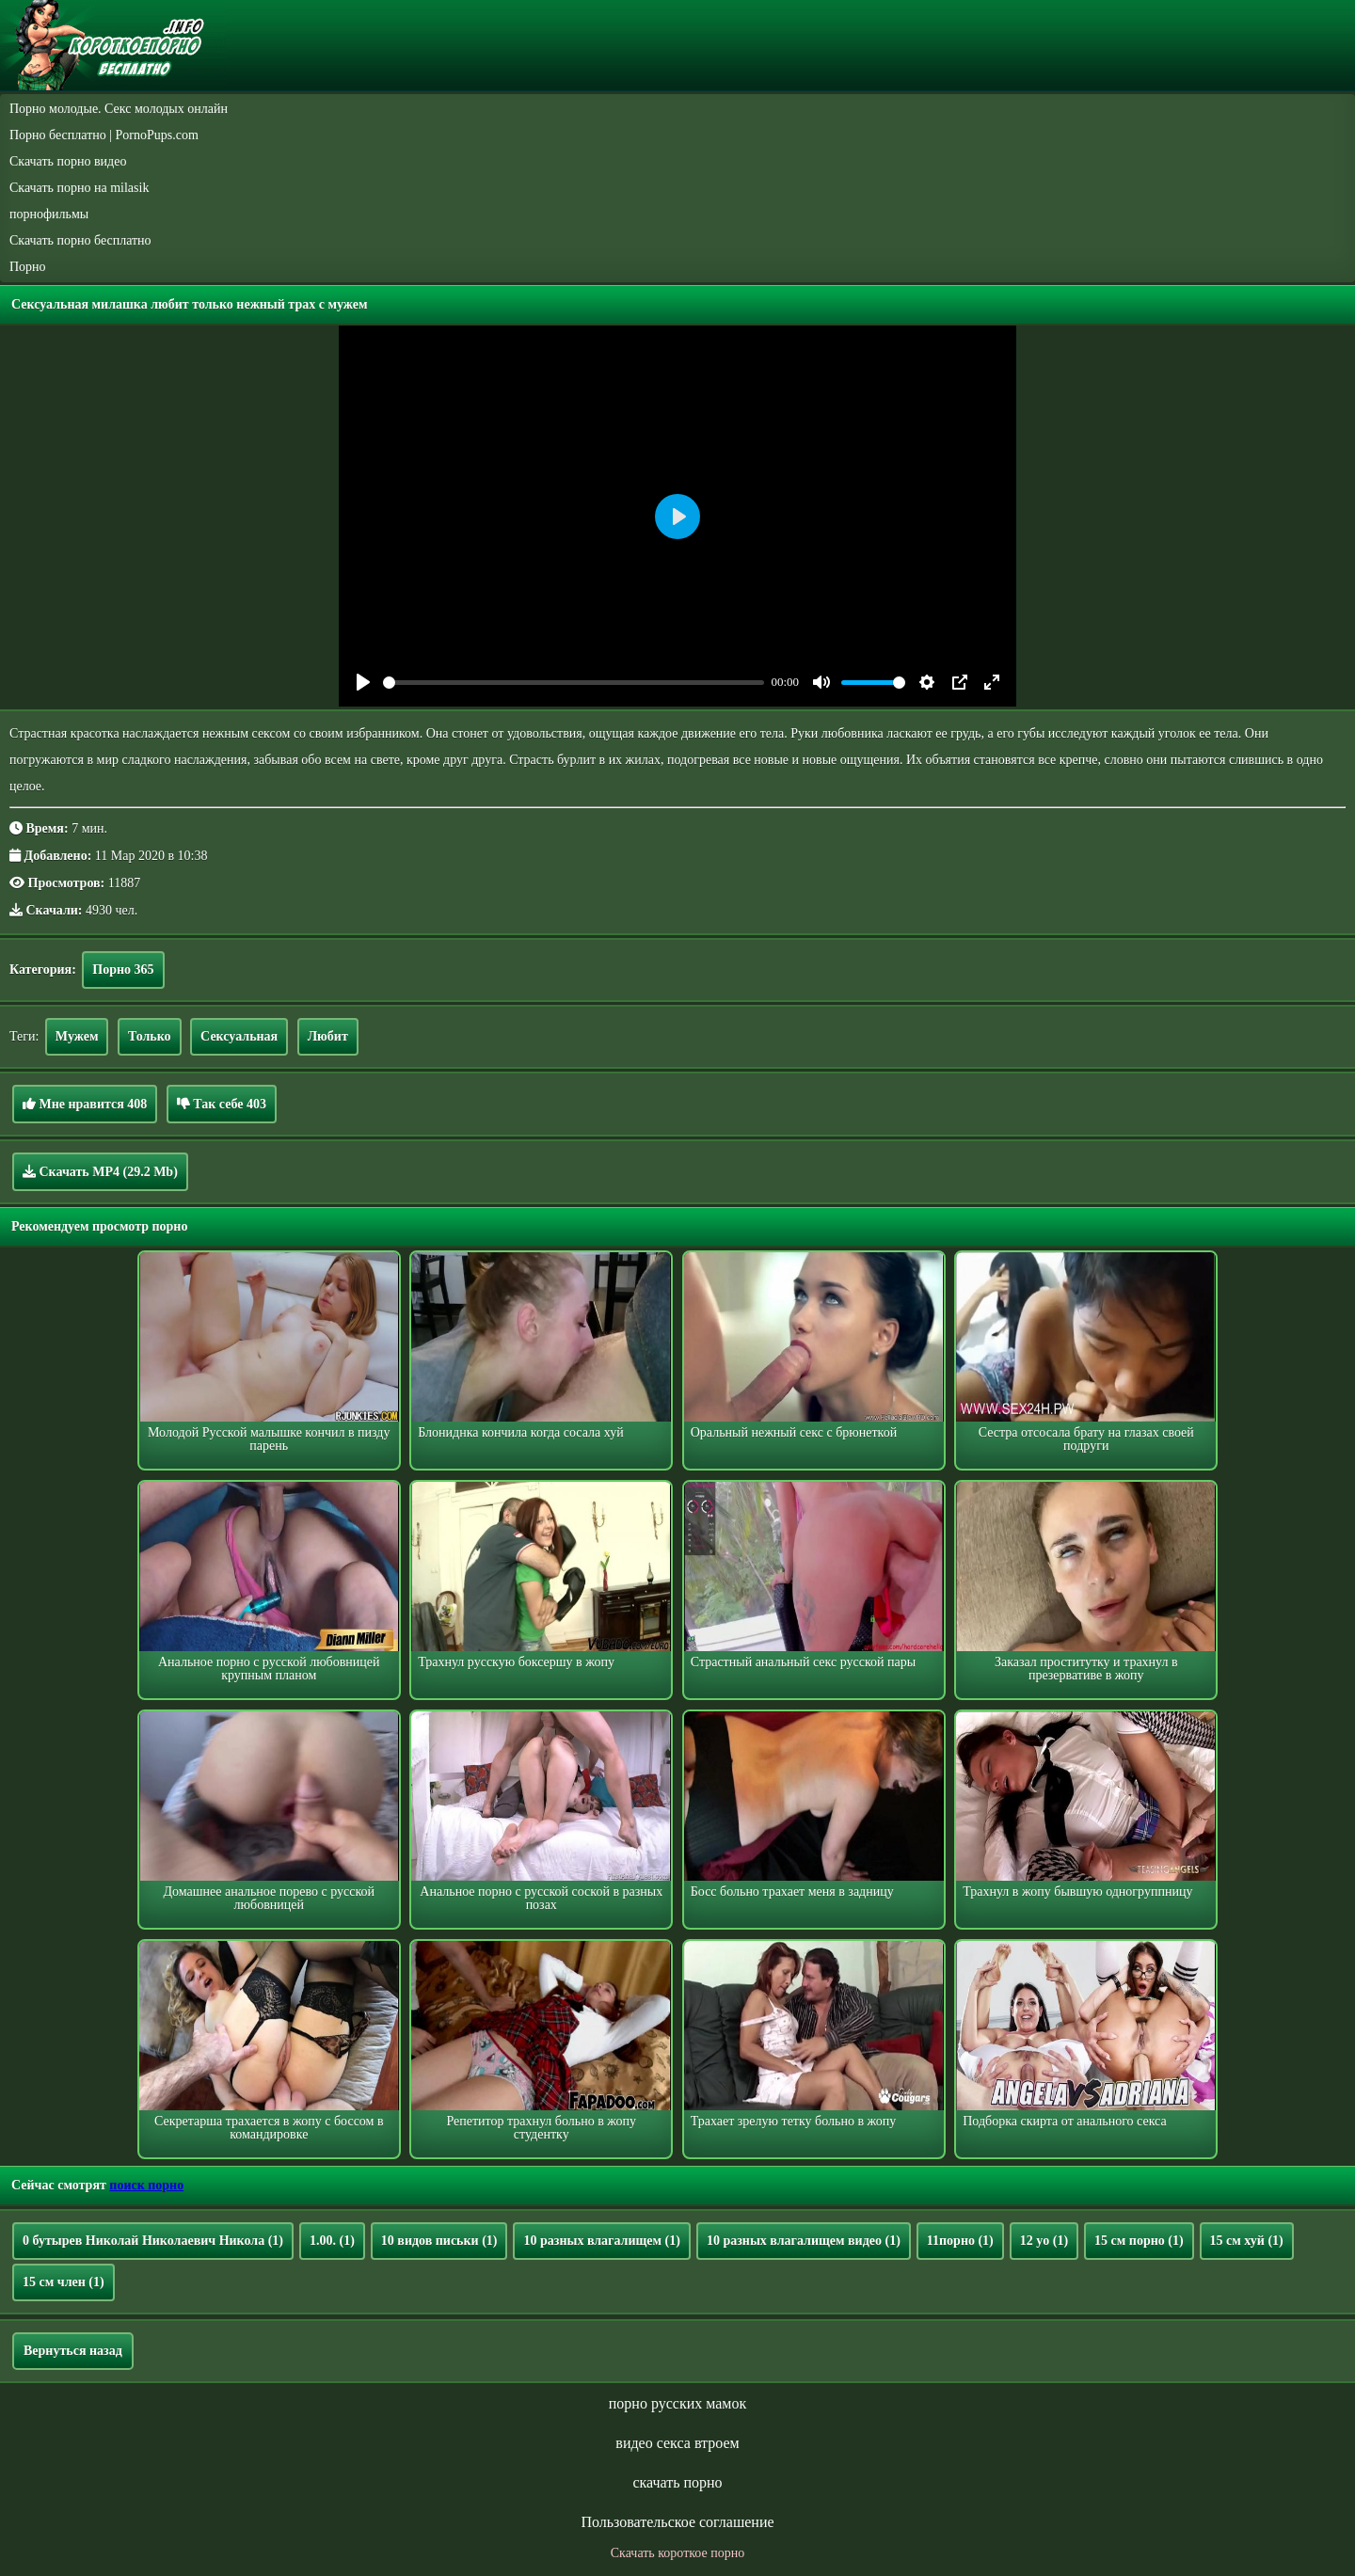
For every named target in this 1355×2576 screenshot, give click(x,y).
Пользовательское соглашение (677, 2522)
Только (149, 1036)
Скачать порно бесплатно (80, 240)
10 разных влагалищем (601, 2241)
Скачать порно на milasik (79, 188)
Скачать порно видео (67, 161)
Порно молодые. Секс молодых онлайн (118, 109)
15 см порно (1139, 2241)
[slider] (573, 683)
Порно (27, 267)
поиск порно (146, 2185)
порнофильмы (48, 214)
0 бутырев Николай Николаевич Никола (153, 2241)
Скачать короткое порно (677, 2553)
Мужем (77, 1036)
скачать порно (677, 2482)
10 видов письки (439, 2241)
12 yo (1044, 2241)
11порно (960, 2241)
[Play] (363, 682)
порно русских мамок (677, 2403)
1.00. (332, 2241)
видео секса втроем (677, 2443)
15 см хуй (1246, 2241)
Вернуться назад (73, 2351)
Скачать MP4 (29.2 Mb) (100, 1171)
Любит (328, 1036)
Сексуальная (239, 1036)
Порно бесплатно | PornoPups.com (104, 135)
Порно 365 (122, 969)
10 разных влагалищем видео (804, 2241)
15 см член (63, 2282)
